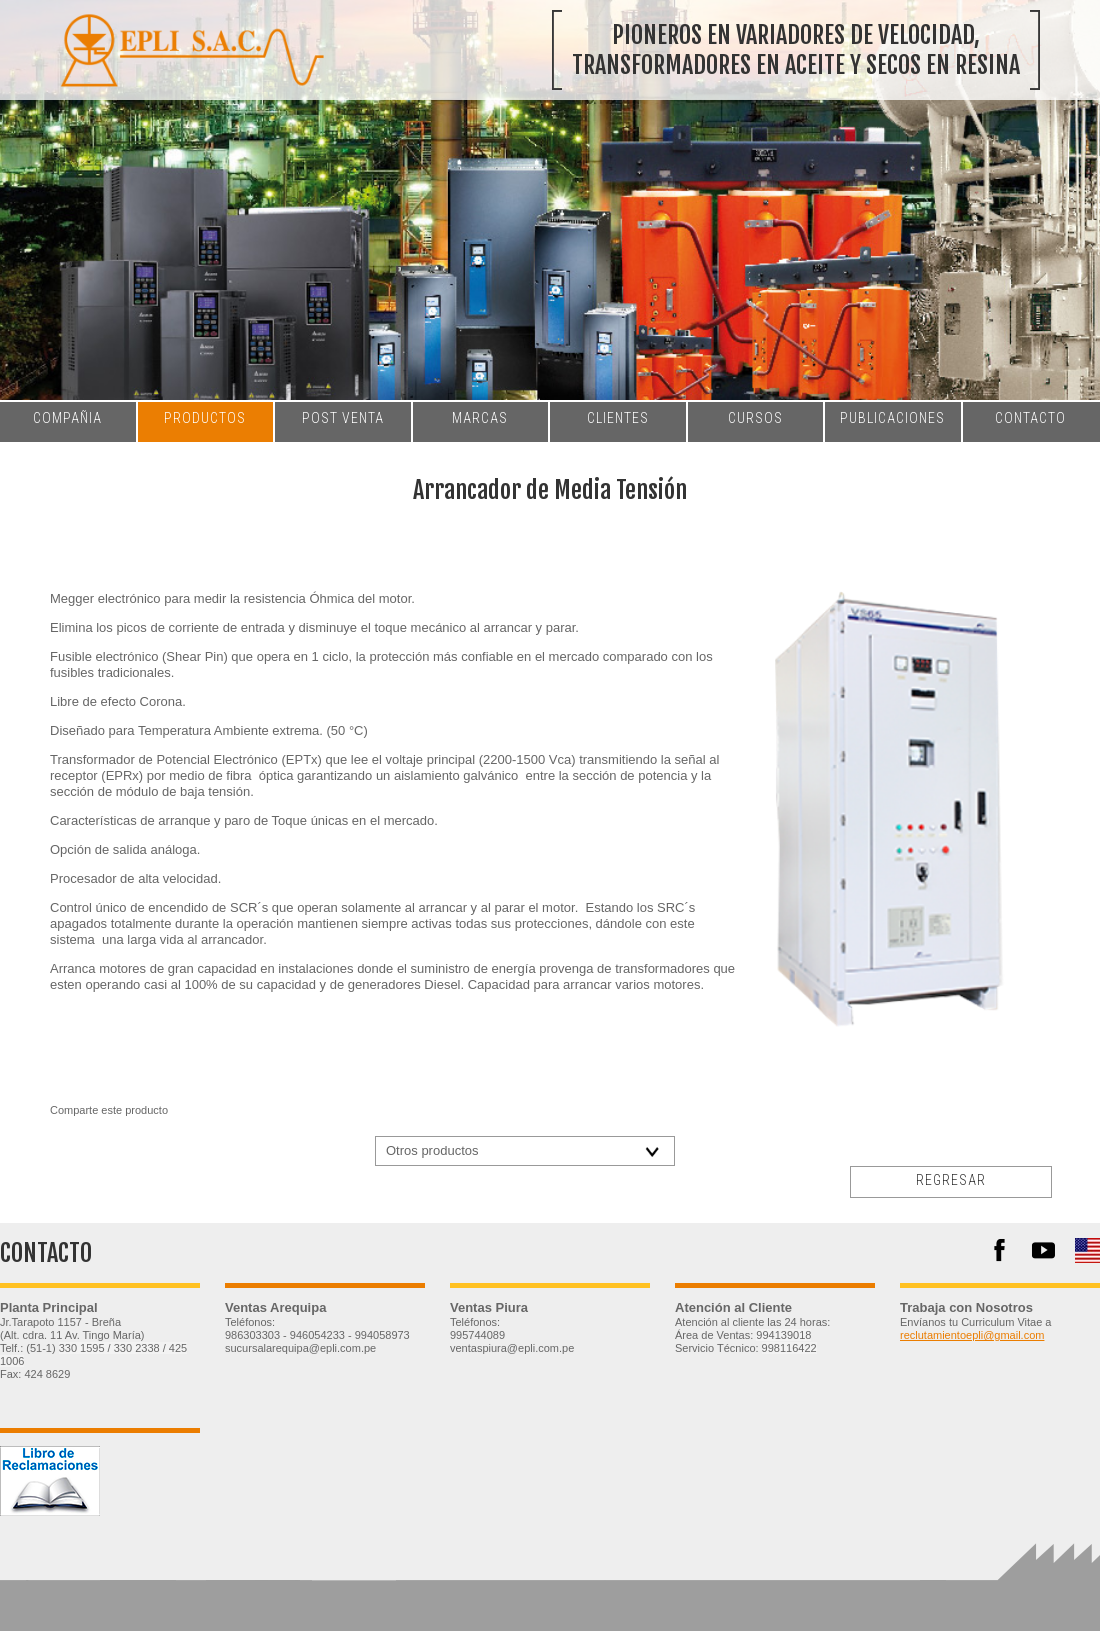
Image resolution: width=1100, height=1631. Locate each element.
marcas (480, 418)
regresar (951, 1180)
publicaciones (892, 418)
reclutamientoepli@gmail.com (972, 1335)
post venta (343, 418)
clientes (618, 418)
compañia (67, 418)
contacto (1030, 418)
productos (205, 418)
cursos (755, 418)
